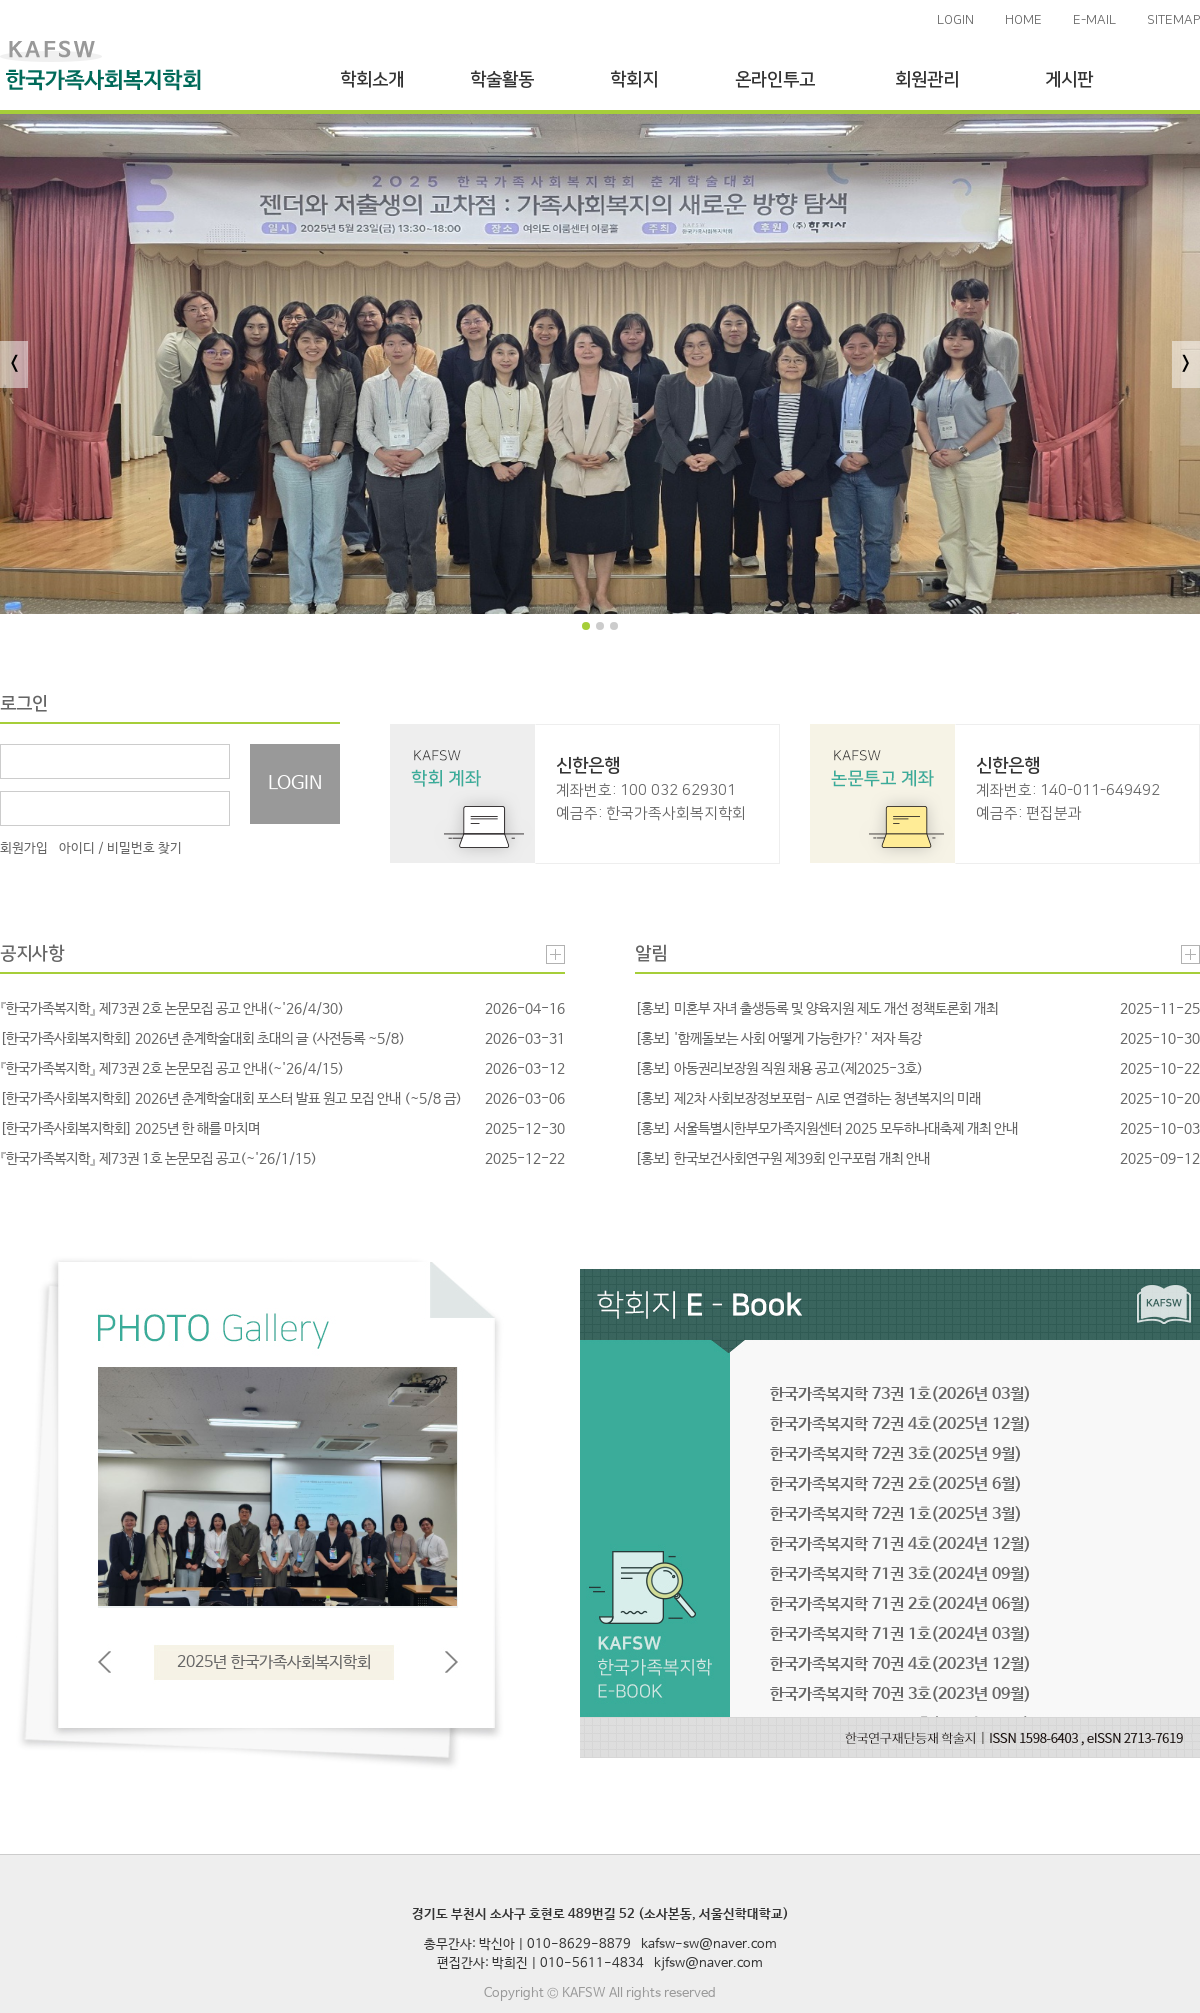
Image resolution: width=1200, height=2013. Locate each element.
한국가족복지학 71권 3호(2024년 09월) (900, 1574)
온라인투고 (775, 80)
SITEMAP (1173, 20)
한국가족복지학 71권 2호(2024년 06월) (900, 1604)
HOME (1023, 20)
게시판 (1069, 80)
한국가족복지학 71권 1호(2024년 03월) (900, 1634)
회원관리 (927, 80)
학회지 (634, 80)
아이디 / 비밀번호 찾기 (120, 848)
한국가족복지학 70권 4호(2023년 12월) (900, 1664)
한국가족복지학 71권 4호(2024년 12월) (900, 1544)
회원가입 (24, 848)
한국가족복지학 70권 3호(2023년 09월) (900, 1694)
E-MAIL (1094, 20)
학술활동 (502, 80)
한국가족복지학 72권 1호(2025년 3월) (896, 1514)
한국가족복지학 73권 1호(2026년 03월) (900, 1394)
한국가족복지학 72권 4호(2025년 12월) (900, 1424)
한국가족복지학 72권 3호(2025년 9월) (896, 1454)
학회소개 (372, 80)
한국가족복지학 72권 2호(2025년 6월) (896, 1484)
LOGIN (955, 20)
